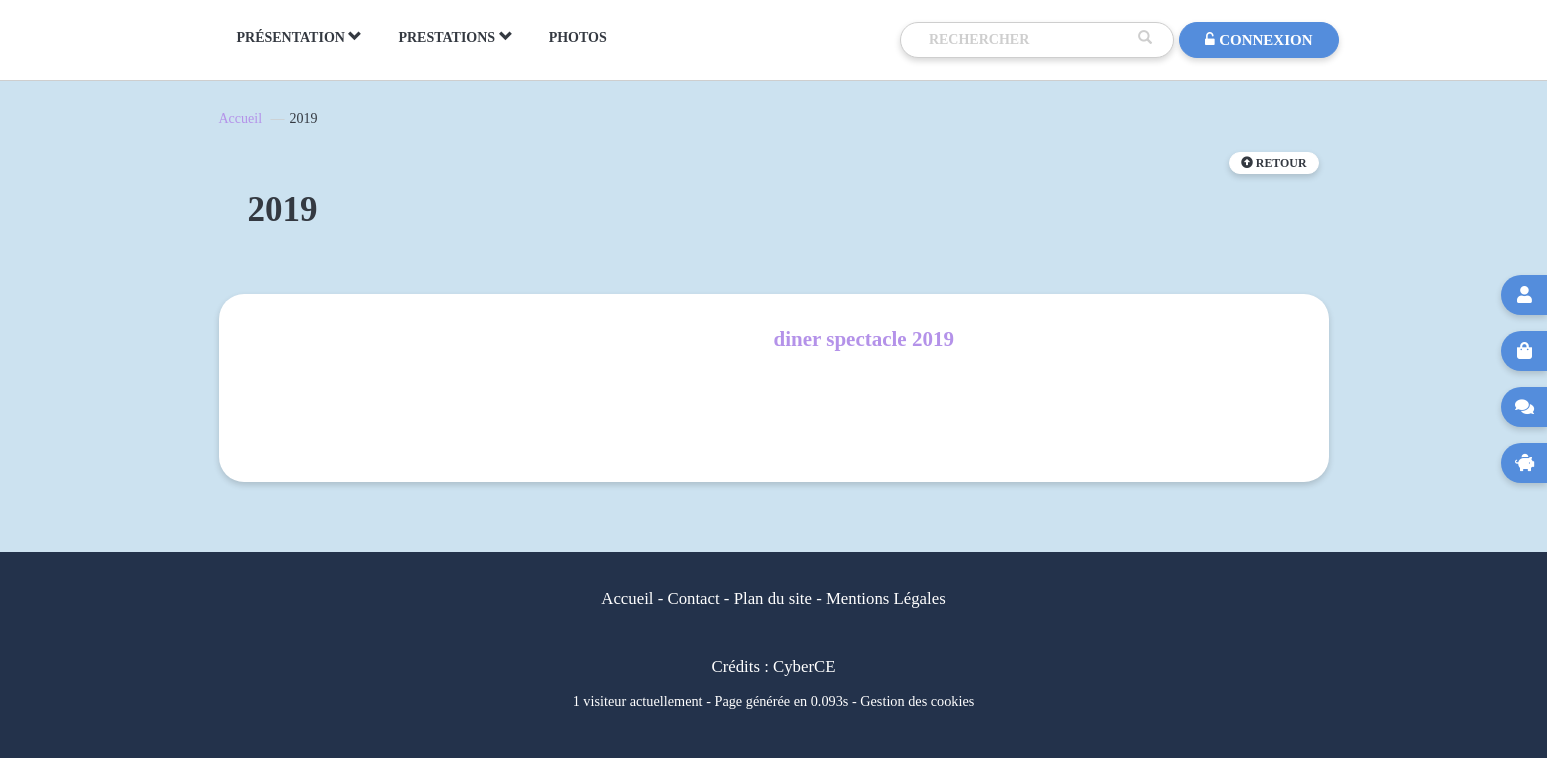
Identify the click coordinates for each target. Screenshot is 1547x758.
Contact (693, 598)
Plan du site (773, 598)
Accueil (241, 118)
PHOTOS (578, 37)
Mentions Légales (886, 598)
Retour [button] (1274, 163)
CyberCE (804, 666)
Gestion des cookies (917, 701)
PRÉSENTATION (300, 37)
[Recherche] (1029, 40)
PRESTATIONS (455, 37)
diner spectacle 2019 (864, 339)
